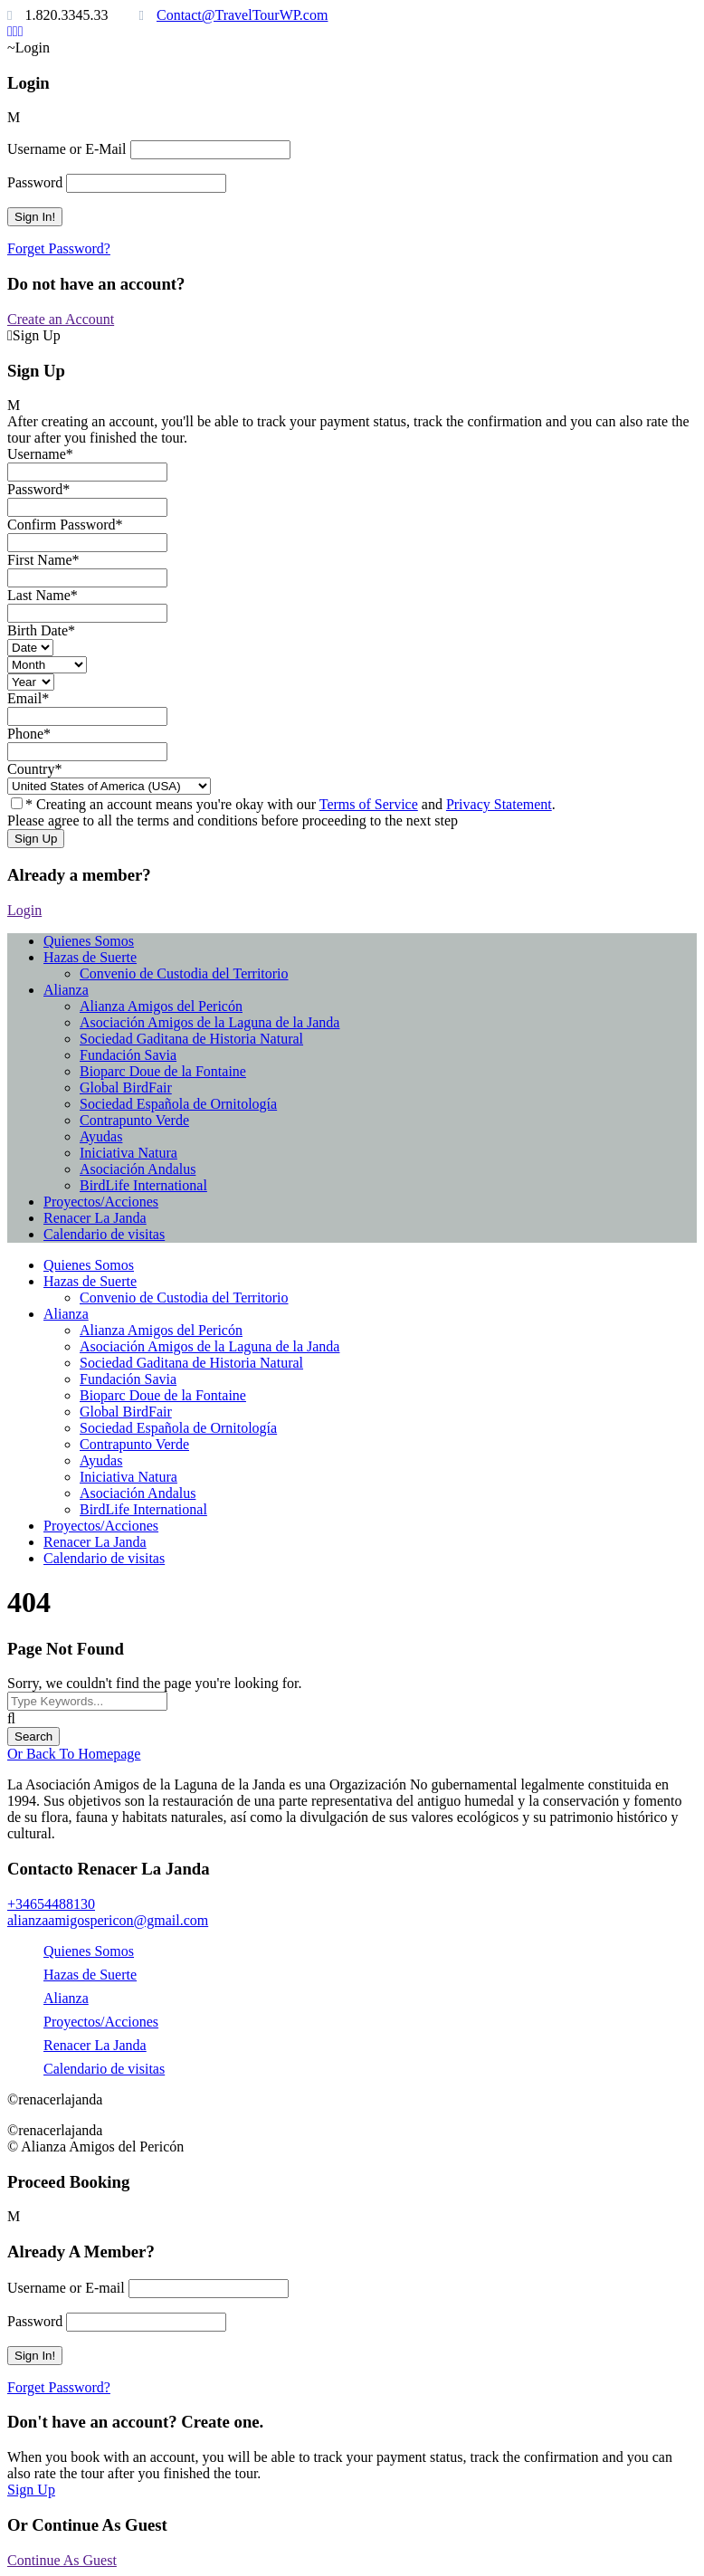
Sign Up (31, 2489)
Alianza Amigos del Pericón (161, 1006)
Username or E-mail (66, 2287)
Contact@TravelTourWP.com (242, 15)
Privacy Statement (499, 804)
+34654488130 (51, 1904)
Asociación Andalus (137, 1169)
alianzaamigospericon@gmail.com (107, 1920)
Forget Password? (58, 248)
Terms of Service (368, 804)
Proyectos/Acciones (100, 1201)
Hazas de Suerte (90, 957)
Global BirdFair (126, 1087)
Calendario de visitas (104, 1234)
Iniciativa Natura (128, 1152)
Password (34, 182)
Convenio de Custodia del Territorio (184, 973)
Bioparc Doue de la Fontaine (163, 1071)
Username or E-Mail (67, 149)
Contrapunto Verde (134, 1120)
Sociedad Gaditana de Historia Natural (191, 1038)
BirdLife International (143, 1185)
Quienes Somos (88, 941)
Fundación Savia (128, 1055)
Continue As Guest (62, 2560)
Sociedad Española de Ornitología (178, 1103)
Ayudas (101, 1136)
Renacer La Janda (95, 1218)
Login (24, 910)
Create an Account (60, 319)
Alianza (66, 989)
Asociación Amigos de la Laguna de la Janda (209, 1022)
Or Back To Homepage (73, 1753)
